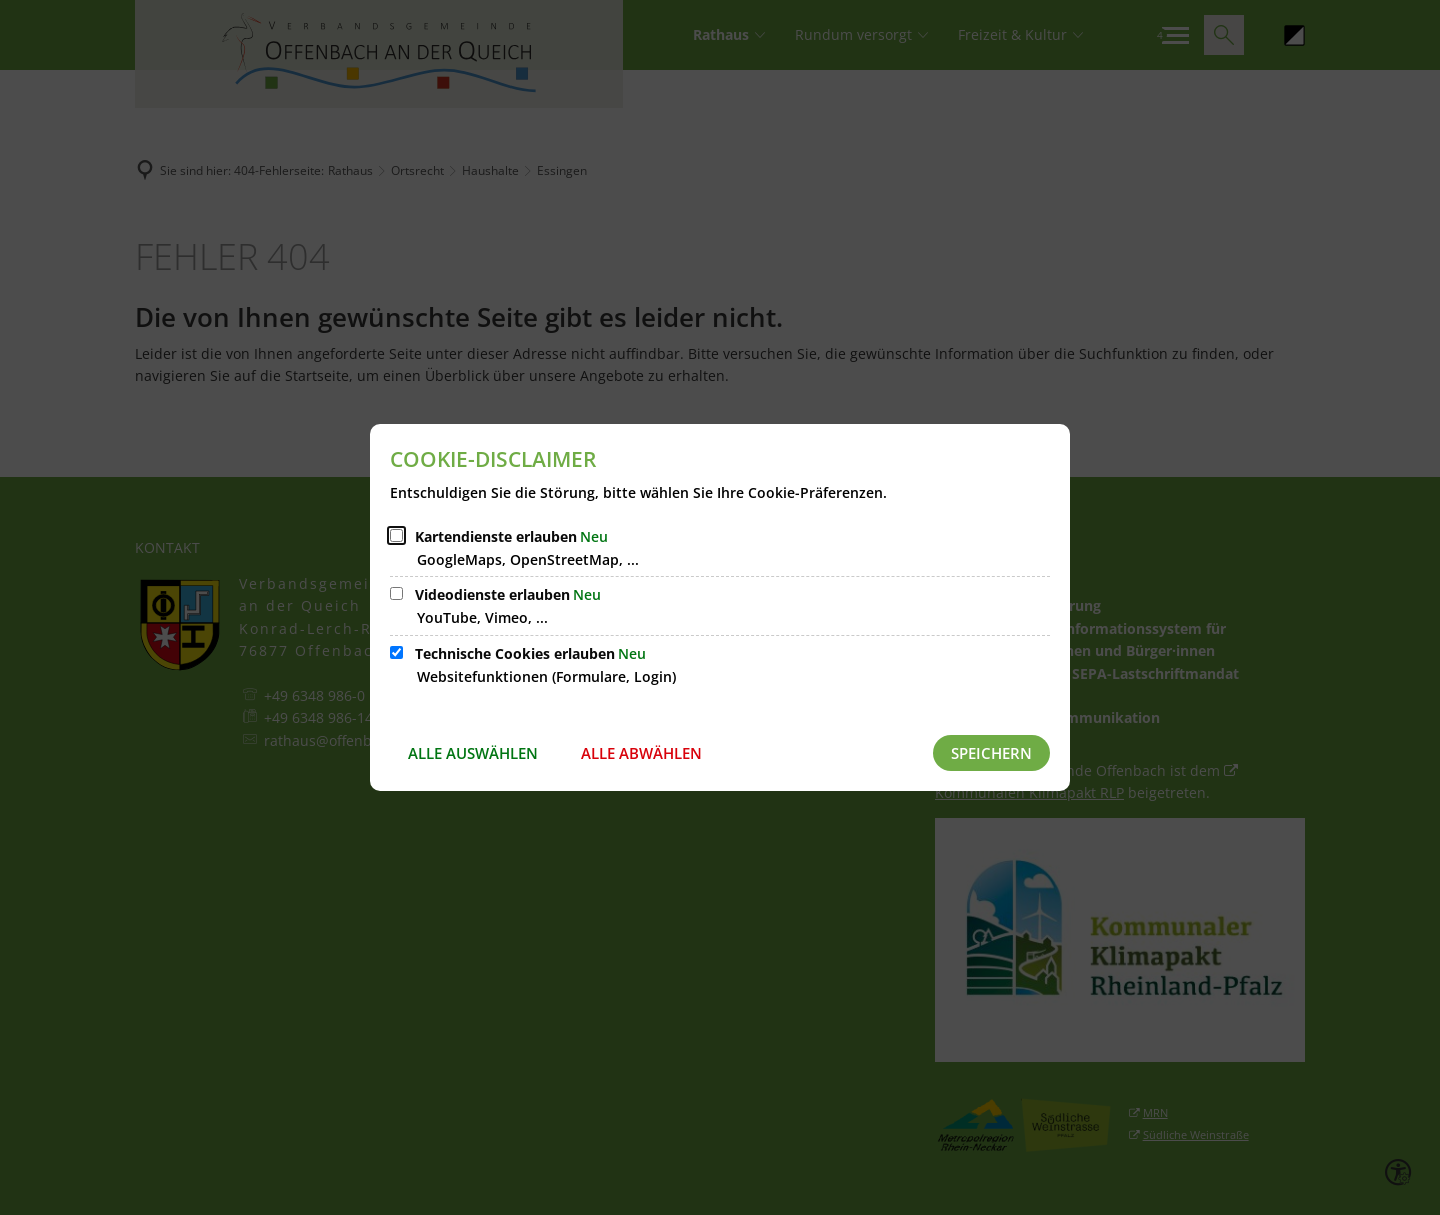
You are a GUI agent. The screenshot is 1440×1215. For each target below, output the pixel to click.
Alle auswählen (473, 753)
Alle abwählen (641, 753)
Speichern (991, 753)
